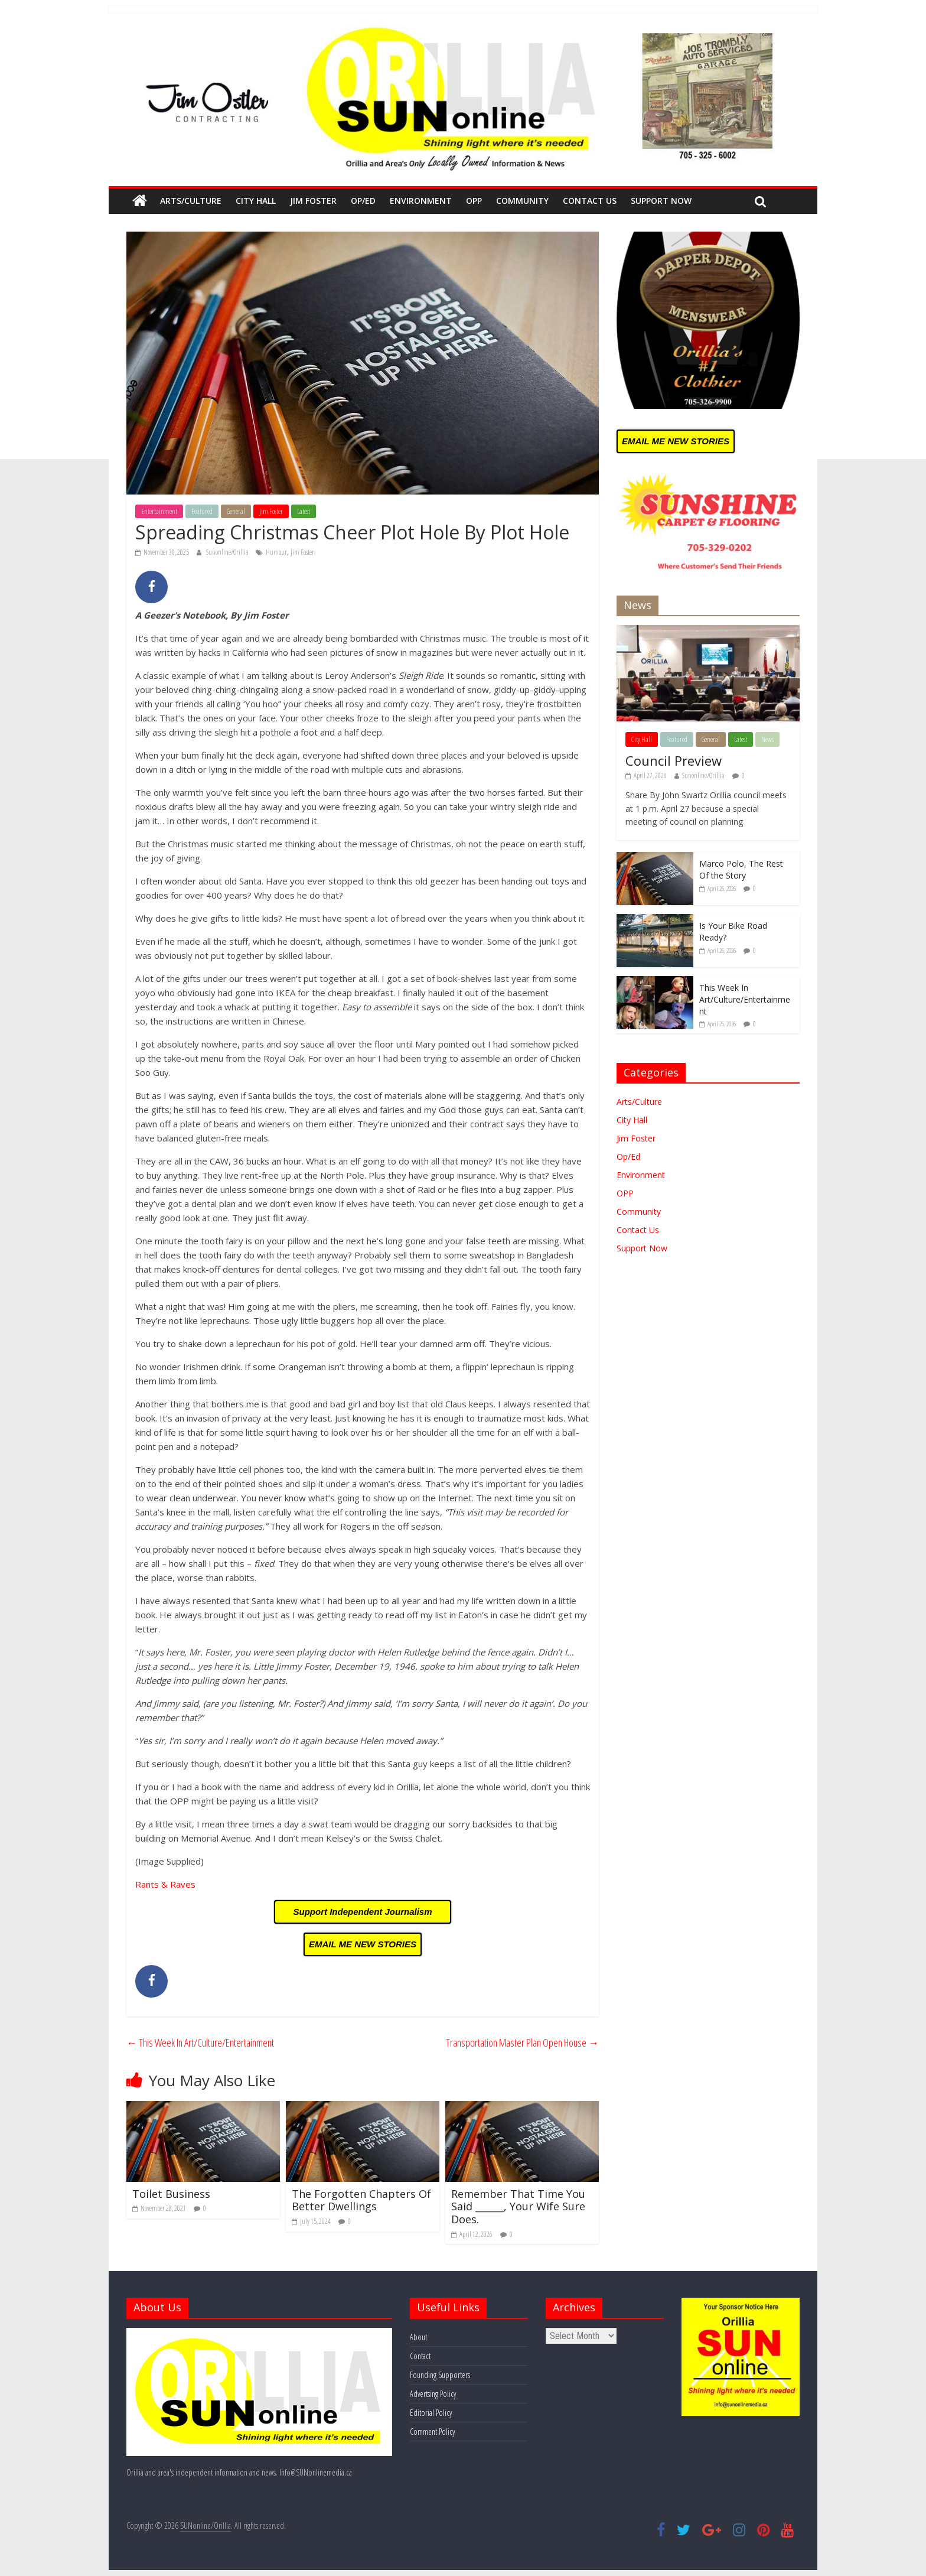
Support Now (661, 200)
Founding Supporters (440, 2374)
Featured (202, 511)
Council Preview (673, 760)
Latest (303, 511)
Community (522, 200)
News (767, 739)
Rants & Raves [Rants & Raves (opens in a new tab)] (165, 1884)
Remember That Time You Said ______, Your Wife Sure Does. (518, 2206)
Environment (421, 200)
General (236, 511)
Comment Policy (432, 2431)
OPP (474, 200)
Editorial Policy (431, 2412)
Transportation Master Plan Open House (522, 2042)
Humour (276, 552)
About (418, 2337)
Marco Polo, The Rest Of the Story (741, 869)
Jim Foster (313, 200)
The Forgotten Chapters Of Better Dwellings (361, 2200)
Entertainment (159, 511)
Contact (420, 2356)
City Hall (256, 200)
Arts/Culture (190, 200)
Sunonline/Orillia (228, 552)
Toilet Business (171, 2194)
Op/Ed (363, 200)
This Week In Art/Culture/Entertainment (200, 2042)
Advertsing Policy (433, 2393)
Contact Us (590, 200)
